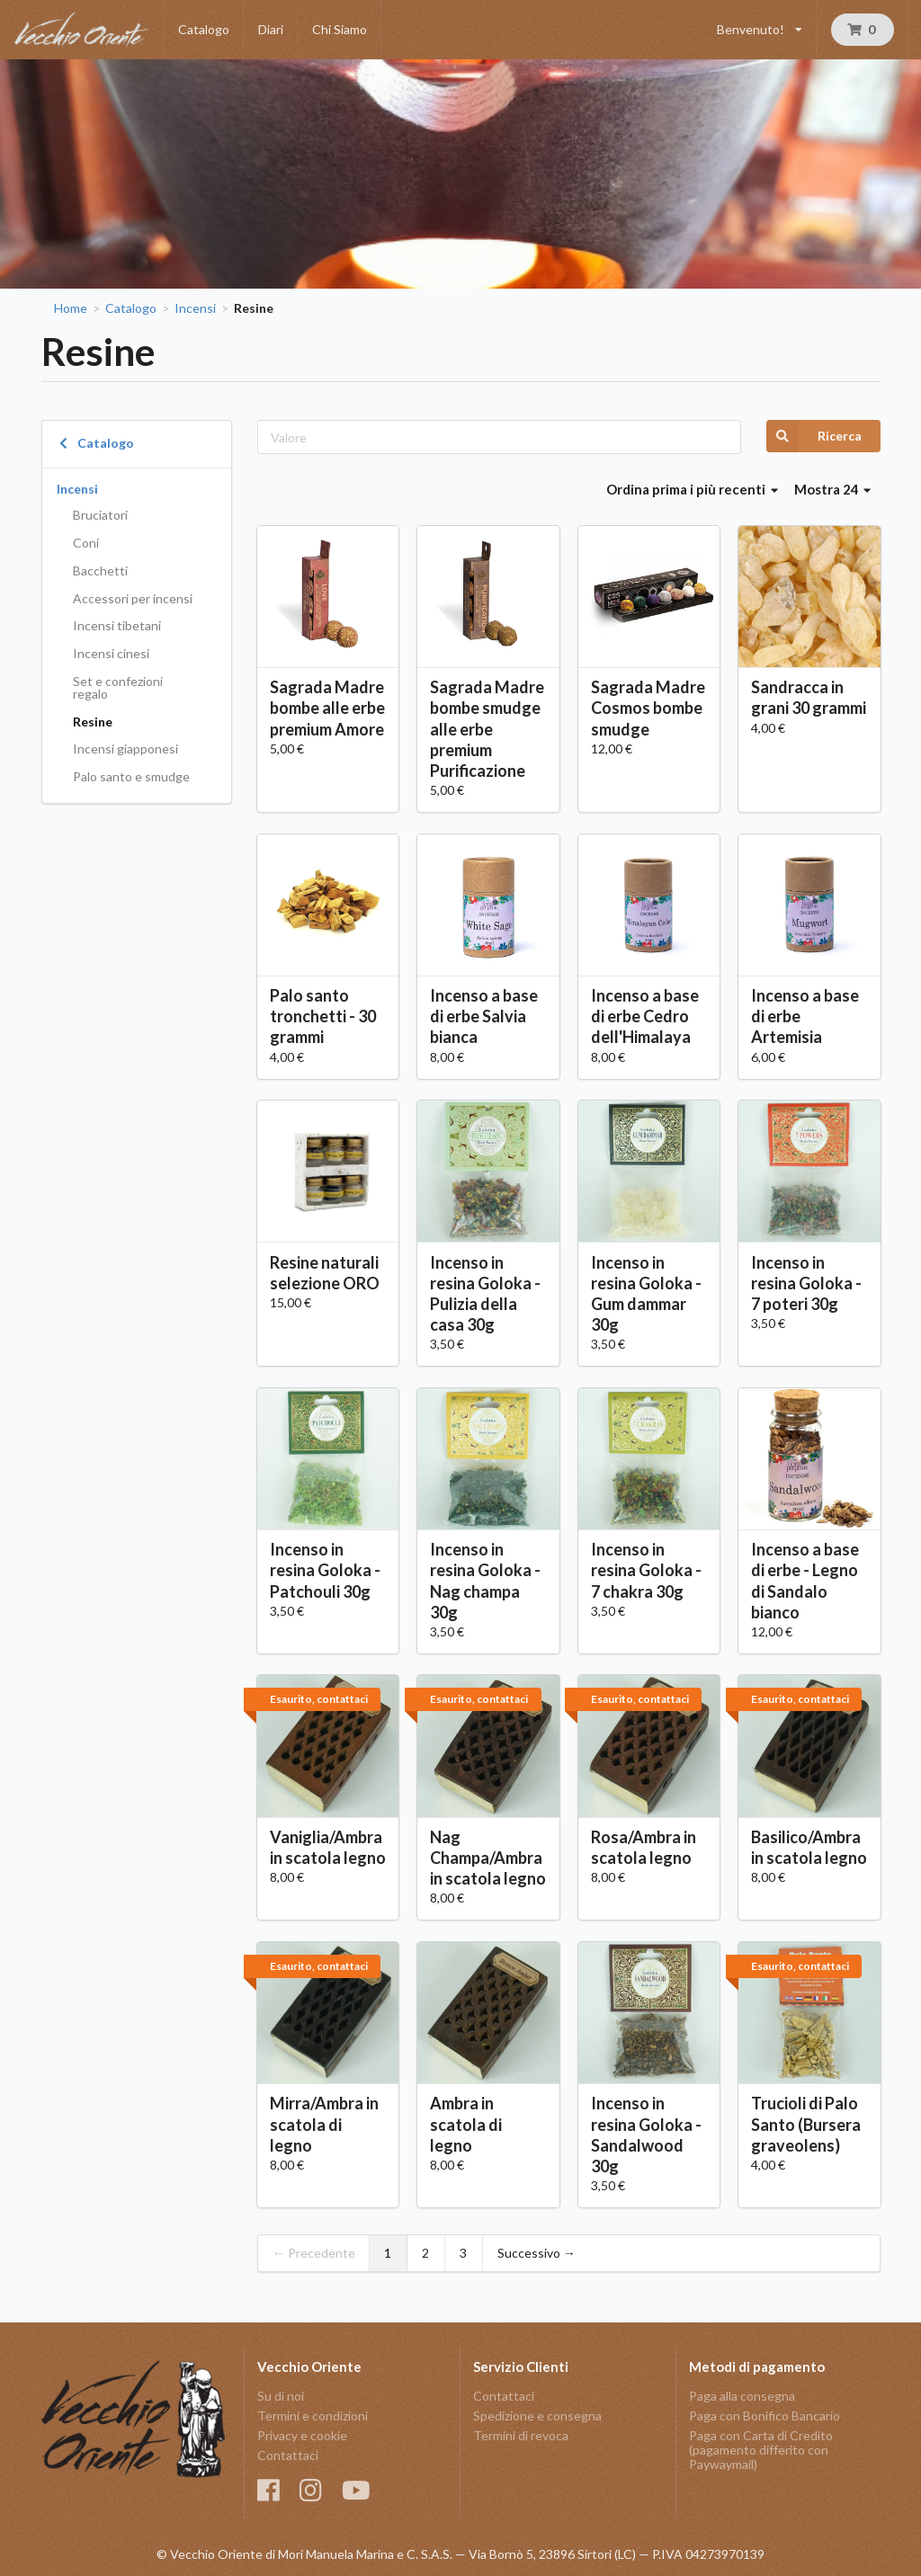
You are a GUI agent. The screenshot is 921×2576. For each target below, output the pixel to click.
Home (70, 308)
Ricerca (814, 436)
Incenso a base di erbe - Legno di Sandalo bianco (805, 1580)
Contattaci (287, 2455)
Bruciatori (100, 514)
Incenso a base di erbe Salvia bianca (484, 1016)
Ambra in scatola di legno (466, 2123)
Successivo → (536, 2252)
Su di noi (280, 2396)
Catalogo (203, 29)
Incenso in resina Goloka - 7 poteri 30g (806, 1283)
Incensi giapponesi (125, 748)
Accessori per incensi (132, 598)
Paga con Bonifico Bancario (764, 2415)
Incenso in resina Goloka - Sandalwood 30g (646, 2134)
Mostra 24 (833, 489)
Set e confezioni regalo (118, 687)
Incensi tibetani (117, 625)
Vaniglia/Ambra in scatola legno (328, 1847)
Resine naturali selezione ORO (325, 1272)
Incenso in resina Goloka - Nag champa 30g (485, 1580)
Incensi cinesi (111, 653)
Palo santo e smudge (131, 776)
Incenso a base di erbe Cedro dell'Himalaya (645, 1016)
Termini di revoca (520, 2435)
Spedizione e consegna (537, 2415)
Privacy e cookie (302, 2435)
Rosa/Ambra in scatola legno (643, 1847)
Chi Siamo (339, 29)
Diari (270, 29)
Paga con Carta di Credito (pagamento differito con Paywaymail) (761, 2450)
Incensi (195, 308)
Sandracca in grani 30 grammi (808, 697)
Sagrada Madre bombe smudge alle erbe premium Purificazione (487, 728)
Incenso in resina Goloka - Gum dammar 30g (646, 1293)
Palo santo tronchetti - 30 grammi (323, 1016)
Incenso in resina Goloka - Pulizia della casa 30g (485, 1293)
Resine (92, 721)
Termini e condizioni (312, 2415)
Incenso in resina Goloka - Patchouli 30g (325, 1569)
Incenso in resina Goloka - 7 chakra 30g (646, 1569)
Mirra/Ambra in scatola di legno (324, 2123)
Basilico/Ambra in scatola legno (809, 1847)
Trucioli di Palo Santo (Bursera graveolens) (806, 2123)
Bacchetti (100, 570)
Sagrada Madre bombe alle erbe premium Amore (327, 707)
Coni (86, 542)
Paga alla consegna (742, 2396)
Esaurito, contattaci (319, 1699)
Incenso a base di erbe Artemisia (805, 1016)
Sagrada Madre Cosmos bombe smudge (648, 707)
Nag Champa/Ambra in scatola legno (488, 1857)
